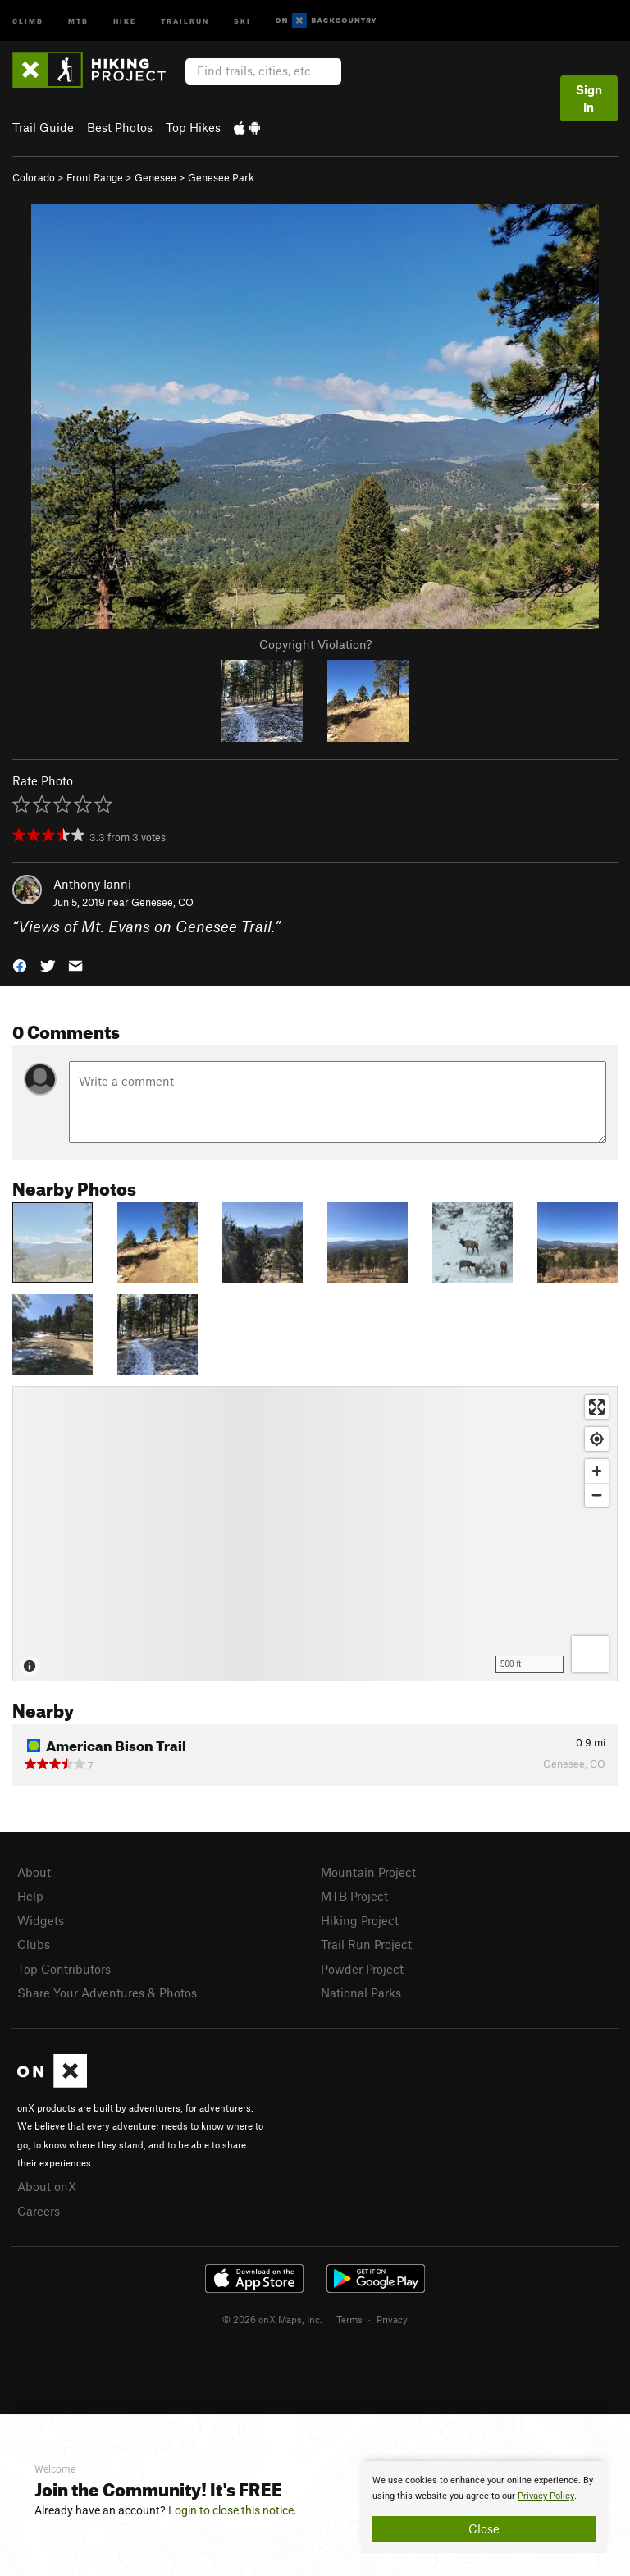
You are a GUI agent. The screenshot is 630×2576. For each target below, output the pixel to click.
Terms (349, 2319)
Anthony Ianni (92, 883)
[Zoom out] (597, 1495)
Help (30, 1895)
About (34, 1872)
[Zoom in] (597, 1471)
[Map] (315, 1534)
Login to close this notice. (232, 2510)
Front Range (94, 177)
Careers (38, 2210)
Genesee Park (221, 177)
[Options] (590, 1654)
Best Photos (120, 127)
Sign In (589, 98)
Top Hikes (193, 127)
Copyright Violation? (315, 644)
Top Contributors (64, 1968)
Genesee (155, 177)
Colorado (33, 177)
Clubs (33, 1944)
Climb (27, 20)
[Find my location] (597, 1439)
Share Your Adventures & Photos (107, 1992)
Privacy (392, 2319)
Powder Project (362, 1968)
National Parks (361, 1992)
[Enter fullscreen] (597, 1407)
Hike (124, 20)
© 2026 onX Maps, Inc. (272, 2319)
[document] (484, 2507)
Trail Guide (43, 127)
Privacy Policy (546, 2496)
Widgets (40, 1920)
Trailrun (185, 20)
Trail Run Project (366, 1944)
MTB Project (354, 1895)
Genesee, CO (162, 901)
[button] (19, 964)
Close (484, 2528)
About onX (46, 2186)
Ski (242, 20)
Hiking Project (360, 1920)
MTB (78, 20)
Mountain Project (368, 1872)
